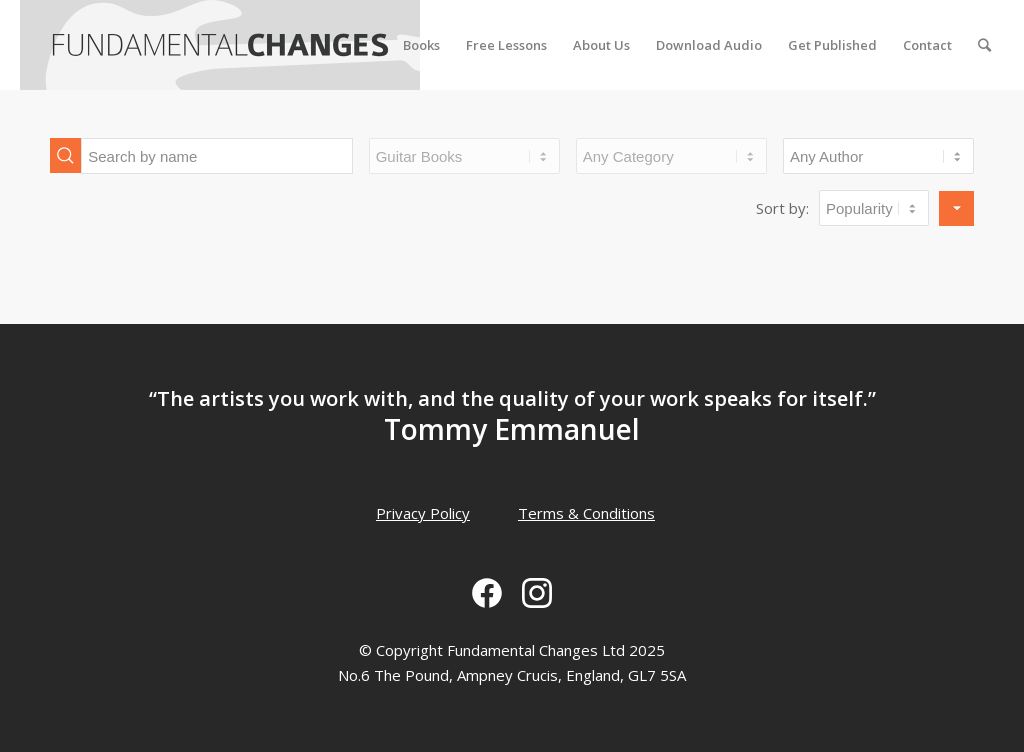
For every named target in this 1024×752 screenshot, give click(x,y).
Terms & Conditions (586, 513)
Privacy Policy (423, 513)
